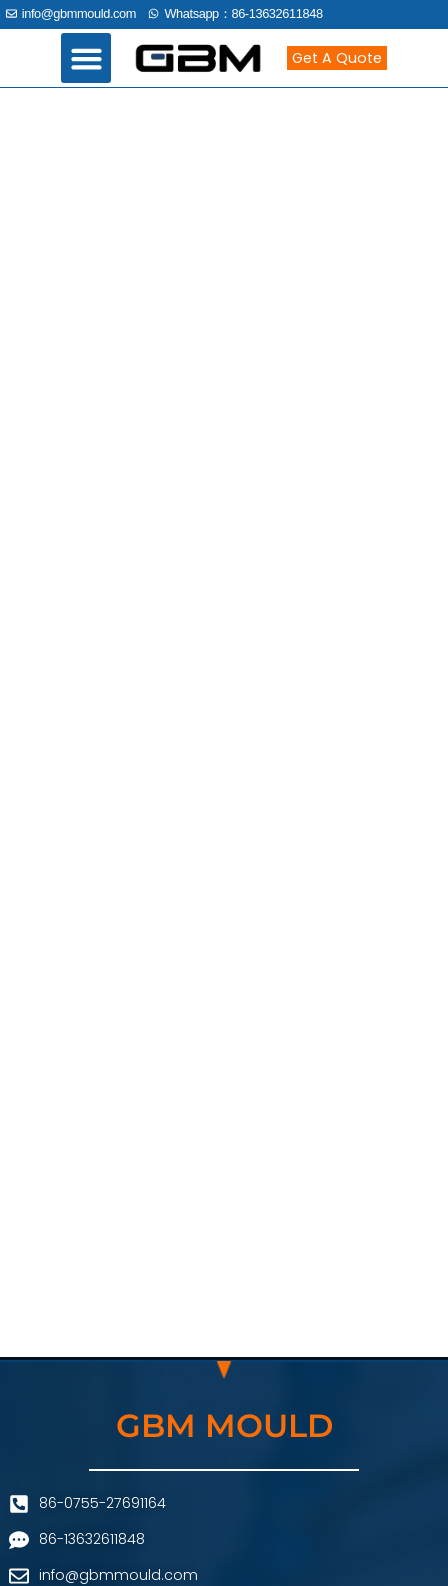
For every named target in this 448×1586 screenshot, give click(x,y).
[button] (86, 58)
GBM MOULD (224, 1425)
